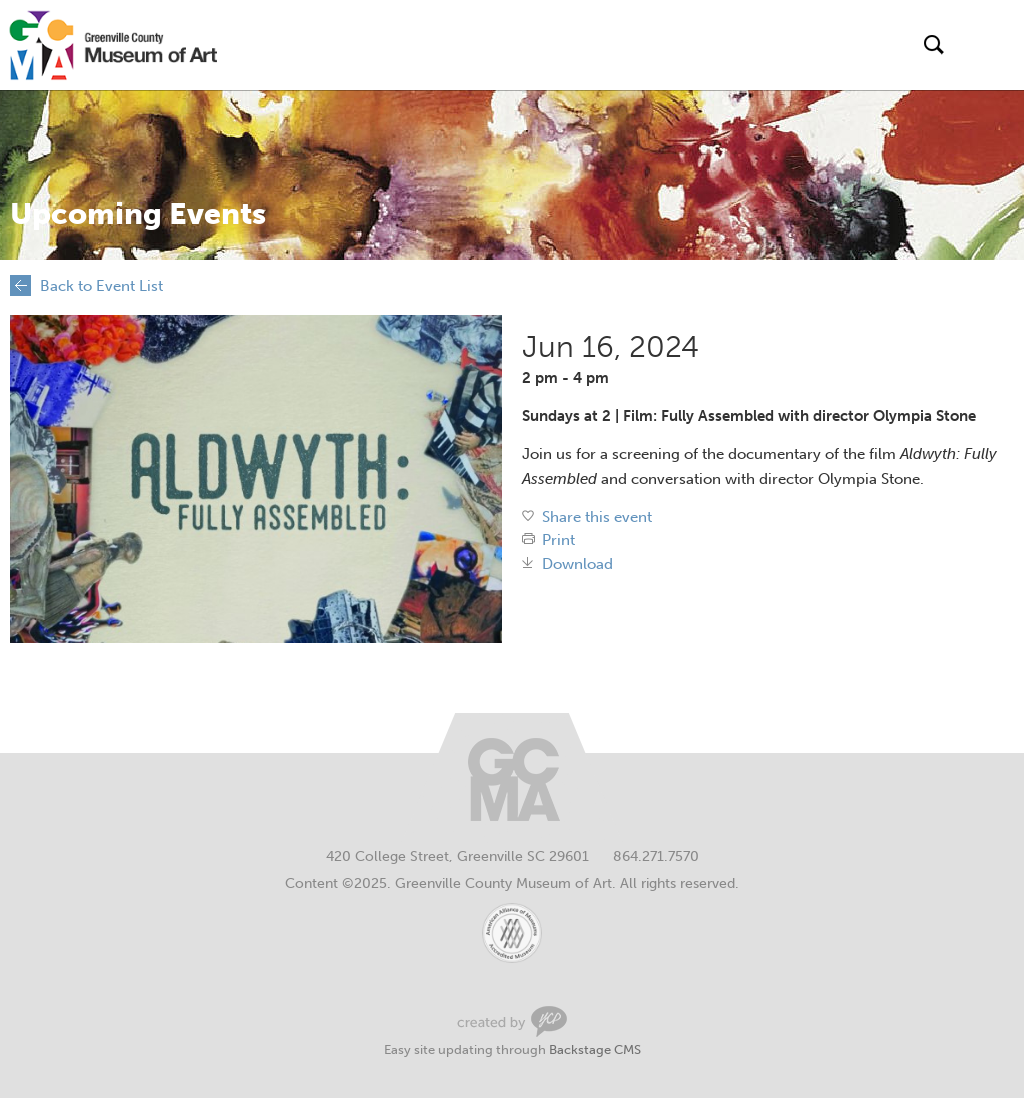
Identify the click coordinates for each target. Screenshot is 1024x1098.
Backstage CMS (595, 1049)
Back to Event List (101, 286)
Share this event (597, 517)
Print (558, 540)
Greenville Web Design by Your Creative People (512, 1021)
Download (577, 564)
